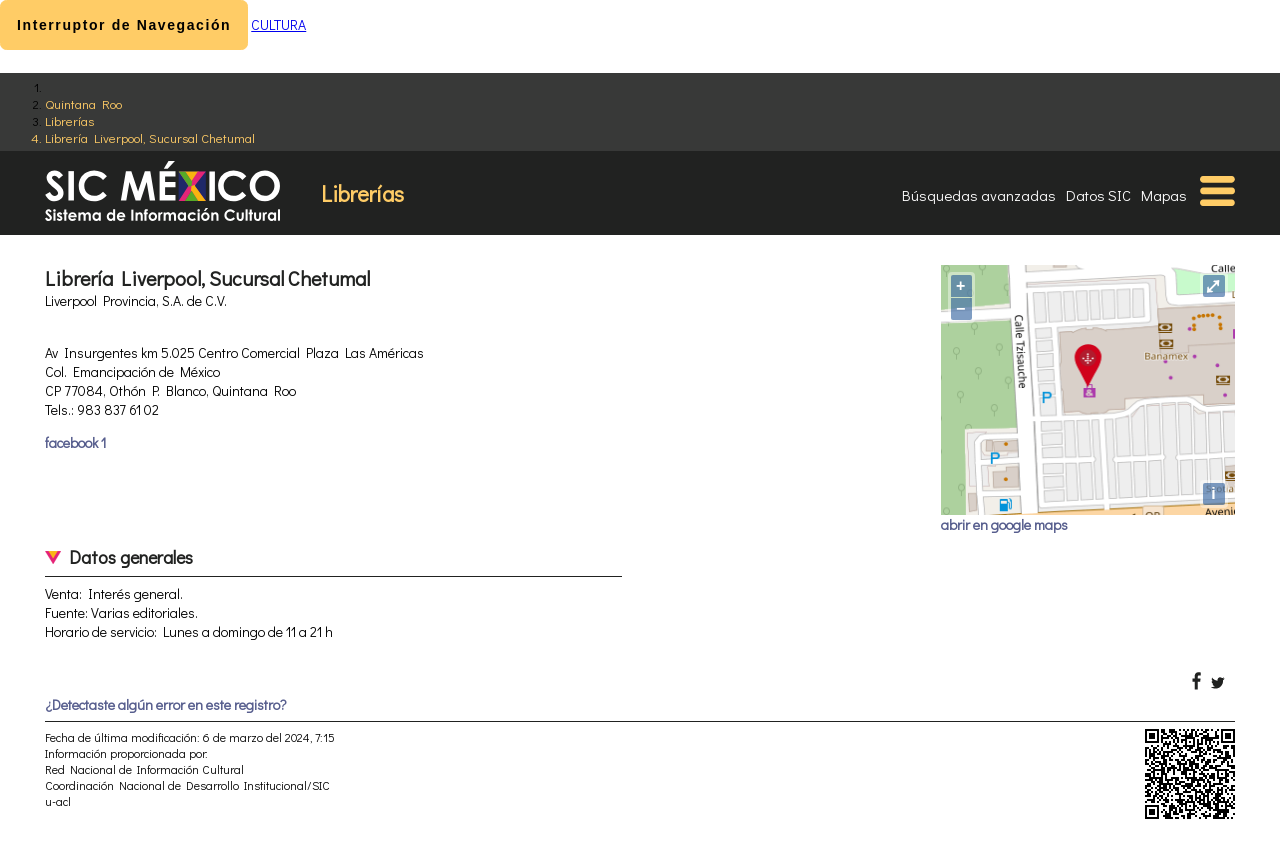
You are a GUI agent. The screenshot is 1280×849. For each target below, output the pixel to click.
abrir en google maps (1004, 524)
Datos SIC (1098, 195)
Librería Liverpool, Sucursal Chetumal (150, 137)
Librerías (69, 120)
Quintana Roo (83, 103)
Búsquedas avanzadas (979, 195)
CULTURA (278, 24)
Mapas (1164, 195)
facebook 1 (75, 442)
